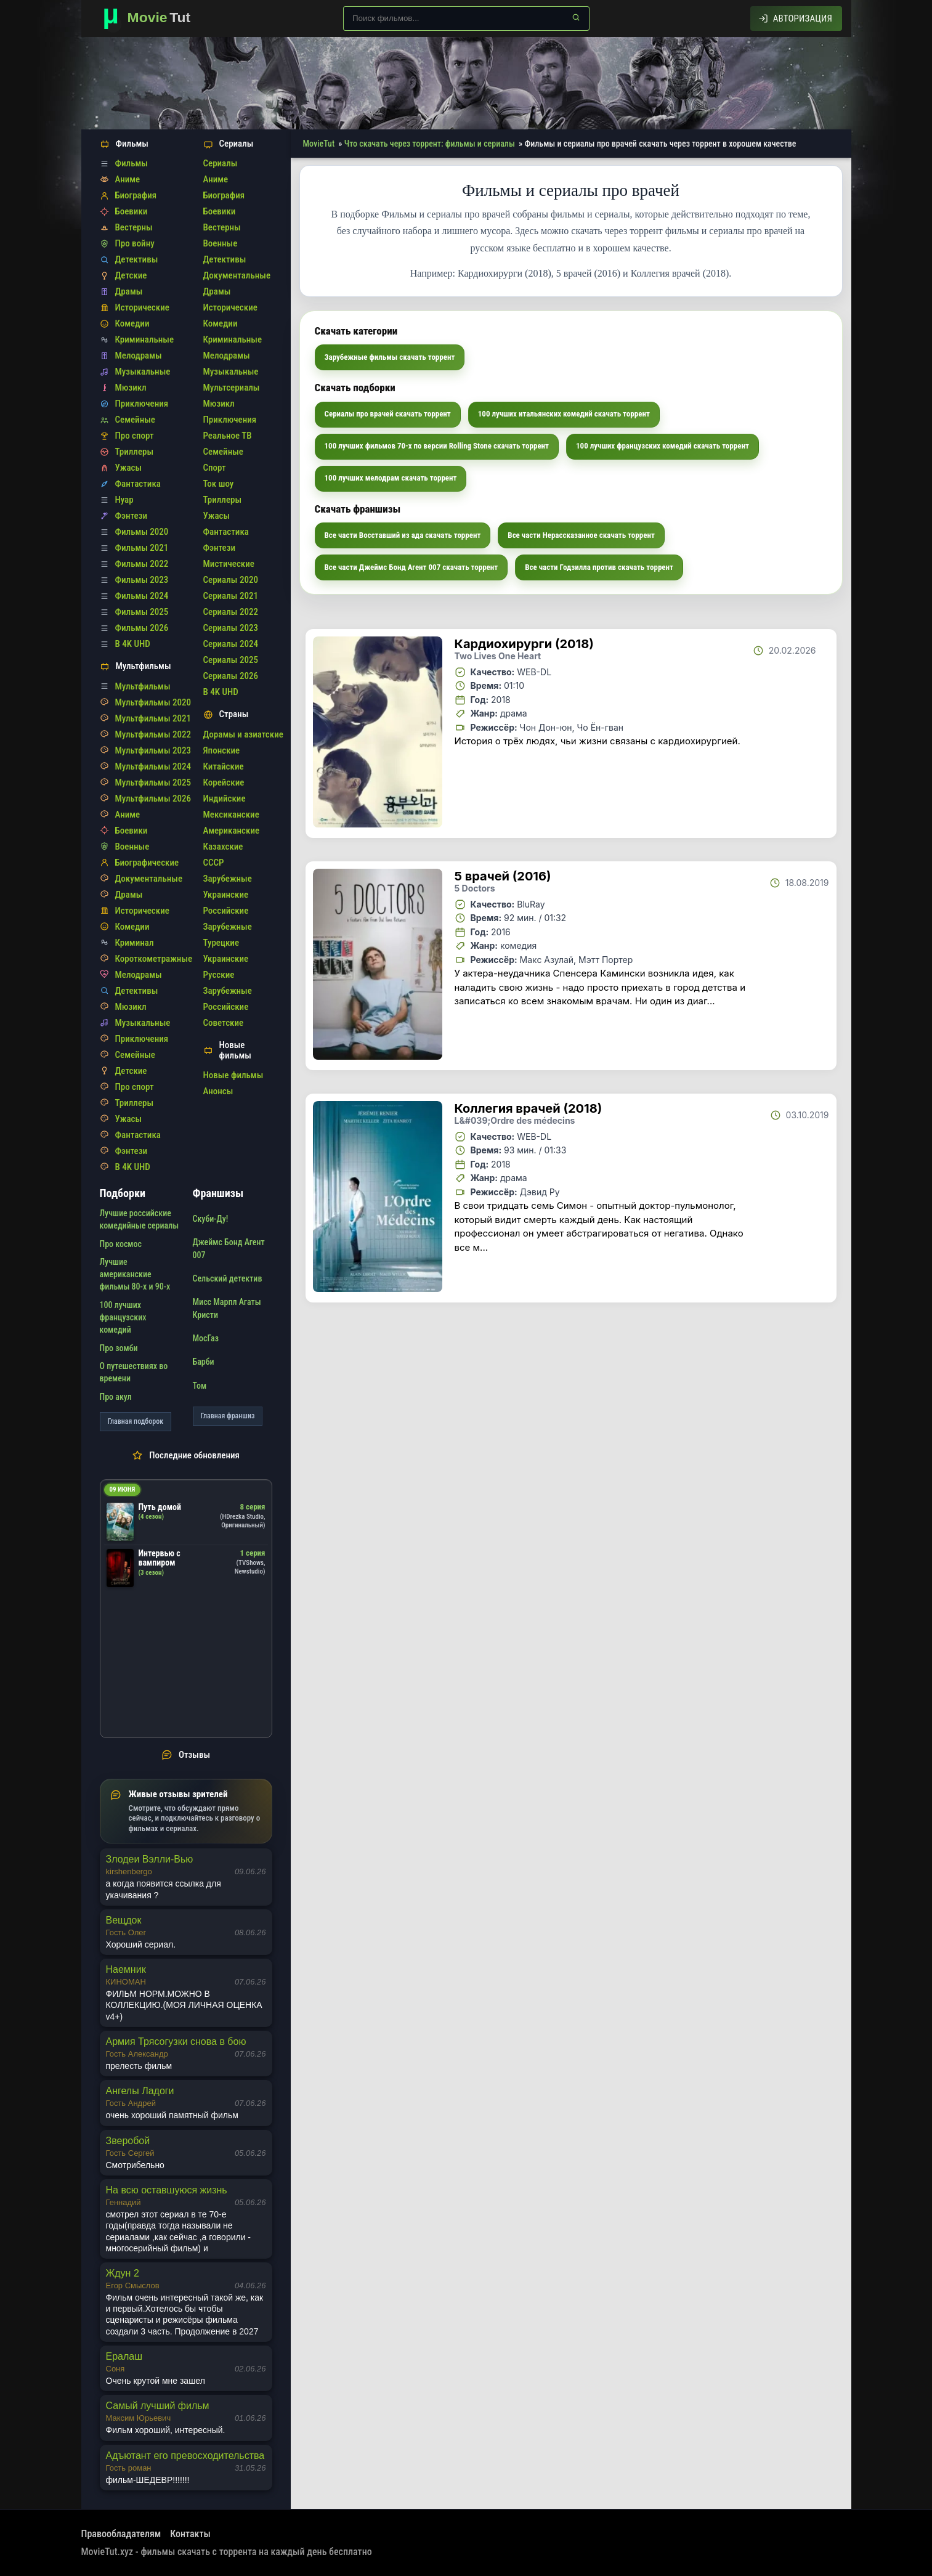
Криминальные (144, 339)
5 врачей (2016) (503, 876)
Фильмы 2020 (142, 531)
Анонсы (218, 1091)
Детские (131, 275)
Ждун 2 (122, 2273)
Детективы (136, 259)
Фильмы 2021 (142, 547)
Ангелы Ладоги (140, 2091)
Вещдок (124, 1920)
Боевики (131, 211)
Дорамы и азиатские (243, 734)
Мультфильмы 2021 (153, 718)
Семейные (135, 419)
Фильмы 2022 (142, 563)
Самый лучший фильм (157, 2405)
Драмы (129, 291)
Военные (132, 846)
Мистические (228, 563)
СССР (213, 862)
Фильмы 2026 (142, 627)
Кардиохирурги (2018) (524, 643)
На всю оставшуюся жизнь (166, 2190)
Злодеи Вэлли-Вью (149, 1859)
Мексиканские (231, 814)
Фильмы (131, 163)
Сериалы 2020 (230, 579)
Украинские (226, 894)
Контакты (190, 2534)
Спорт (214, 467)
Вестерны (134, 227)
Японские (221, 750)
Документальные (149, 878)
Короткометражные (154, 958)
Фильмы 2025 (142, 611)
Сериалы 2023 (230, 627)
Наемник (126, 1969)
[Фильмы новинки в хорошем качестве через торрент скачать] (152, 18)
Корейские (224, 782)
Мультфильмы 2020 (153, 702)
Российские (226, 910)
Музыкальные (143, 371)
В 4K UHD (132, 643)
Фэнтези (131, 515)
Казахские (223, 846)
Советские (223, 1022)
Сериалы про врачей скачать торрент (388, 413)
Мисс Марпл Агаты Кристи (227, 1308)
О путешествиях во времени (134, 1372)
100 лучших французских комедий (123, 1317)
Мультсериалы (231, 387)
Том (200, 1386)
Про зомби (119, 1348)
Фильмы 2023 (142, 579)
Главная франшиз (228, 1416)
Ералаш (124, 2356)
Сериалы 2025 (230, 659)
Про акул (116, 1397)
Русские (219, 974)
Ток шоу (218, 483)
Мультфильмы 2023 (153, 750)
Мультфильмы (143, 686)
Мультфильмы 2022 (153, 734)
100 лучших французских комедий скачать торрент (662, 445)
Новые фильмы (233, 1075)
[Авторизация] (795, 18)
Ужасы (128, 467)
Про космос (121, 1244)
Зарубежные (227, 878)
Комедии (132, 323)
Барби (203, 1362)
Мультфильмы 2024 (153, 766)
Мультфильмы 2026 (153, 798)
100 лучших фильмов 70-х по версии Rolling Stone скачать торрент (437, 445)
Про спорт (134, 435)
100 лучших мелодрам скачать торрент (391, 477)
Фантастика (138, 483)
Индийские (224, 798)
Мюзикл (131, 387)
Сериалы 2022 (230, 611)
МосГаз (206, 1338)
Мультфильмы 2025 (153, 782)
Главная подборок (136, 1421)
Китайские (223, 766)
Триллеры (134, 451)
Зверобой (128, 2140)
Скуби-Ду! (211, 1219)
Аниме (127, 179)
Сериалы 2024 (230, 643)
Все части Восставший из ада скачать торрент (403, 535)
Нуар (124, 499)
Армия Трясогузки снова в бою (176, 2041)
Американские (231, 830)
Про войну (135, 243)
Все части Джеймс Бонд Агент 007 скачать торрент (411, 567)
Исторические (142, 307)
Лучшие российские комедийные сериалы (139, 1219)
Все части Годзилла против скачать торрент (599, 567)
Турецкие (221, 942)
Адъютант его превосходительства (185, 2455)
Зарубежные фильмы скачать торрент (390, 357)
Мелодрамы (138, 355)
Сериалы (220, 163)
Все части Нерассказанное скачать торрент (581, 535)
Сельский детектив (227, 1278)
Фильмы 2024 (142, 595)
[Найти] (576, 17)
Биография (136, 195)
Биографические (147, 862)
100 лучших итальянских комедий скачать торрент (564, 413)
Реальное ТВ (227, 435)
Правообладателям (121, 2534)
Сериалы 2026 (230, 675)
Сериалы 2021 (230, 595)
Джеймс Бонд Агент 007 (229, 1248)
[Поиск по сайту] (466, 18)
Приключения (142, 403)
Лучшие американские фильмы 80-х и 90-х (135, 1274)
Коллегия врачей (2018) (528, 1108)
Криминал (134, 942)
